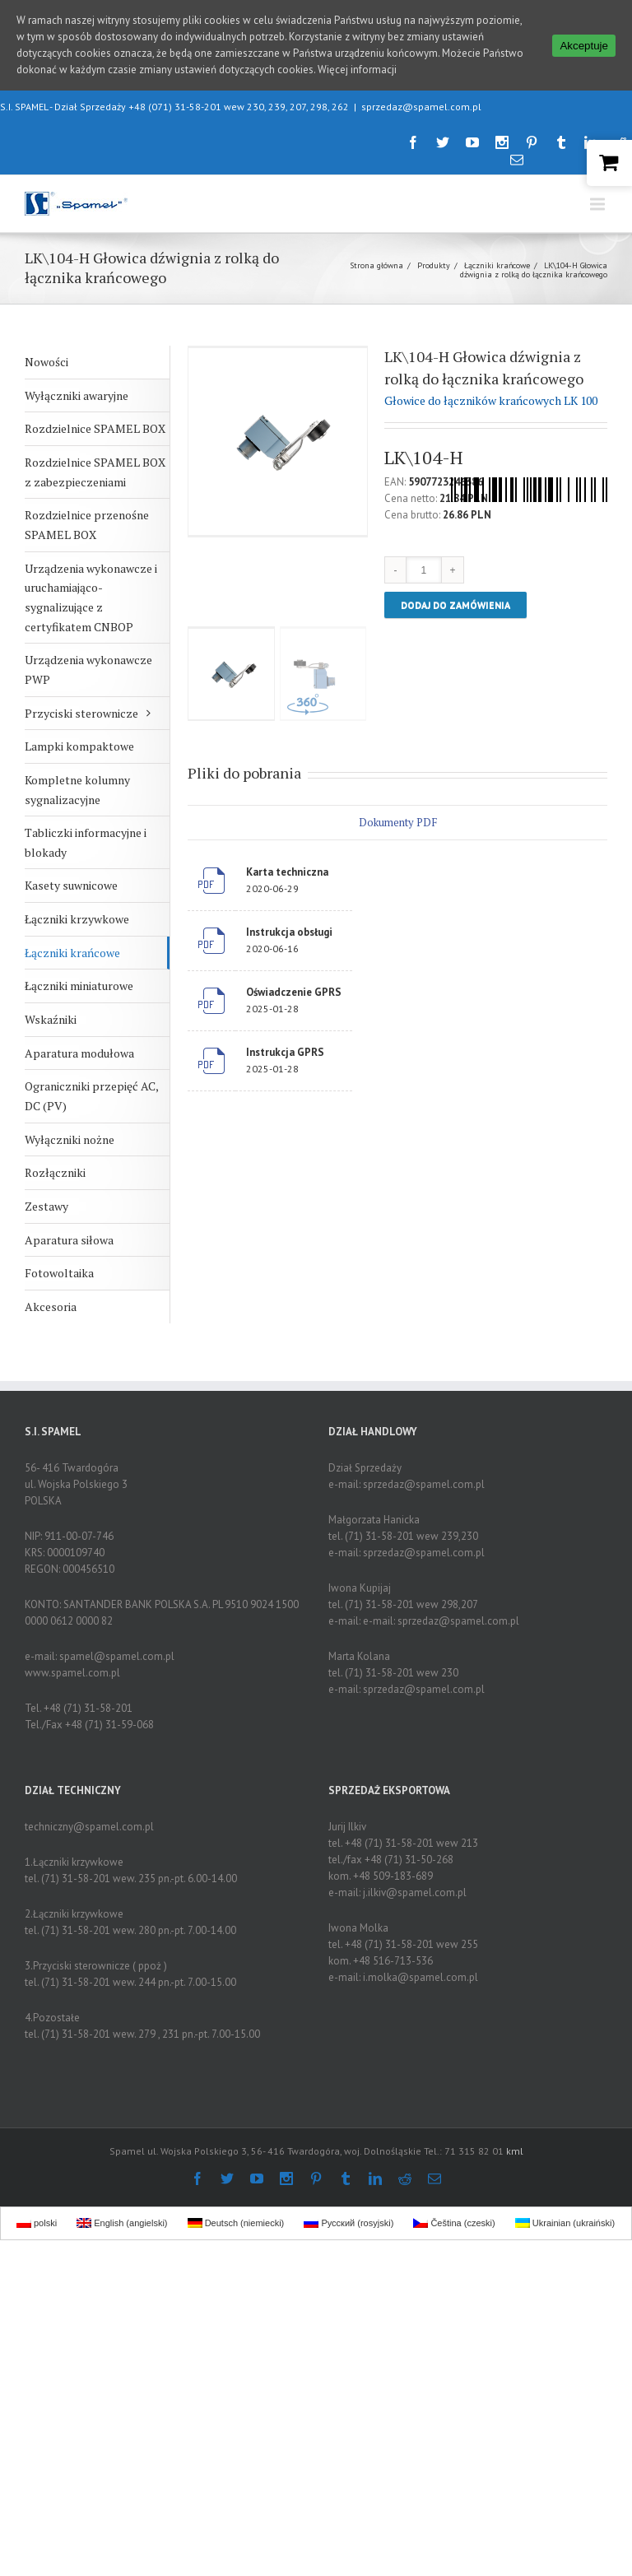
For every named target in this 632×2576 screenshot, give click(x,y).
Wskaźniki (51, 1019)
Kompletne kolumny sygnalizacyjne (77, 789)
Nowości (46, 362)
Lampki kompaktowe (79, 746)
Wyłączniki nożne (69, 1139)
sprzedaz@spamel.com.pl (421, 106)
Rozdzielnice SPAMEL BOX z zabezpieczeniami (95, 472)
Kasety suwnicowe (71, 885)
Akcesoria (51, 1306)
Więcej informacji (357, 70)
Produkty (433, 265)
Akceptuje (584, 46)
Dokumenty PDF (398, 822)
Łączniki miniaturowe (79, 985)
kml (514, 2151)
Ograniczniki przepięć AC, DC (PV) (92, 1096)
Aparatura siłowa (69, 1240)
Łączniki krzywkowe (77, 919)
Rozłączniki (55, 1172)
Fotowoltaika (59, 1273)
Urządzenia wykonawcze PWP (88, 669)
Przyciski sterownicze (81, 713)
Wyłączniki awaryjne (76, 395)
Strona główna (376, 265)
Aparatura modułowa (79, 1053)
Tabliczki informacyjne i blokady (85, 842)
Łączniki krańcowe (497, 265)
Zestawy (46, 1206)
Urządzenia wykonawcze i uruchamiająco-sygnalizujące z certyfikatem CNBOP (91, 597)
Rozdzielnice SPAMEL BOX (95, 428)
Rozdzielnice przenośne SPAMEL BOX (87, 524)
